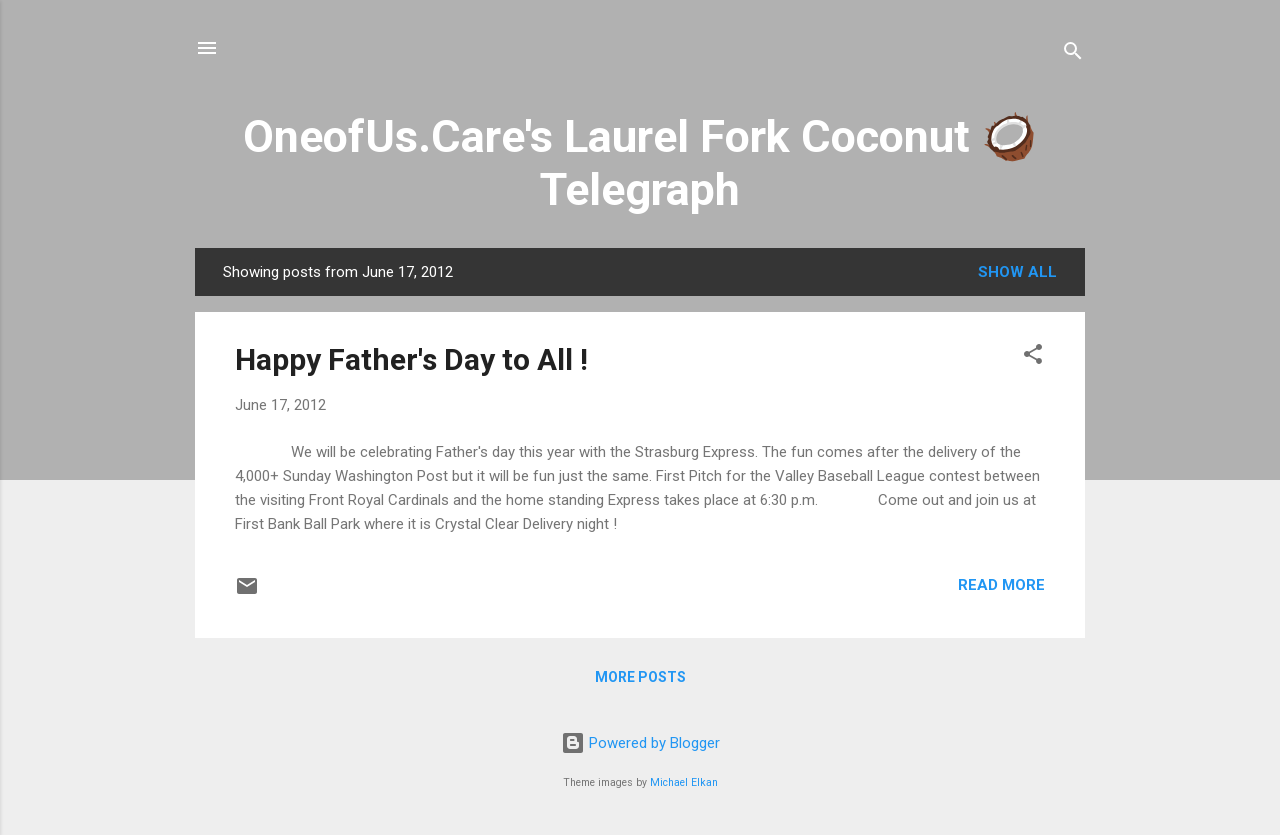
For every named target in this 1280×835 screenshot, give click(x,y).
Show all (1017, 272)
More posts (640, 677)
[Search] (1073, 54)
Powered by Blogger (640, 743)
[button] (1033, 357)
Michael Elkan (684, 782)
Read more (1001, 585)
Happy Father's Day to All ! (411, 359)
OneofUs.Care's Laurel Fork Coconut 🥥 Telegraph (640, 163)
